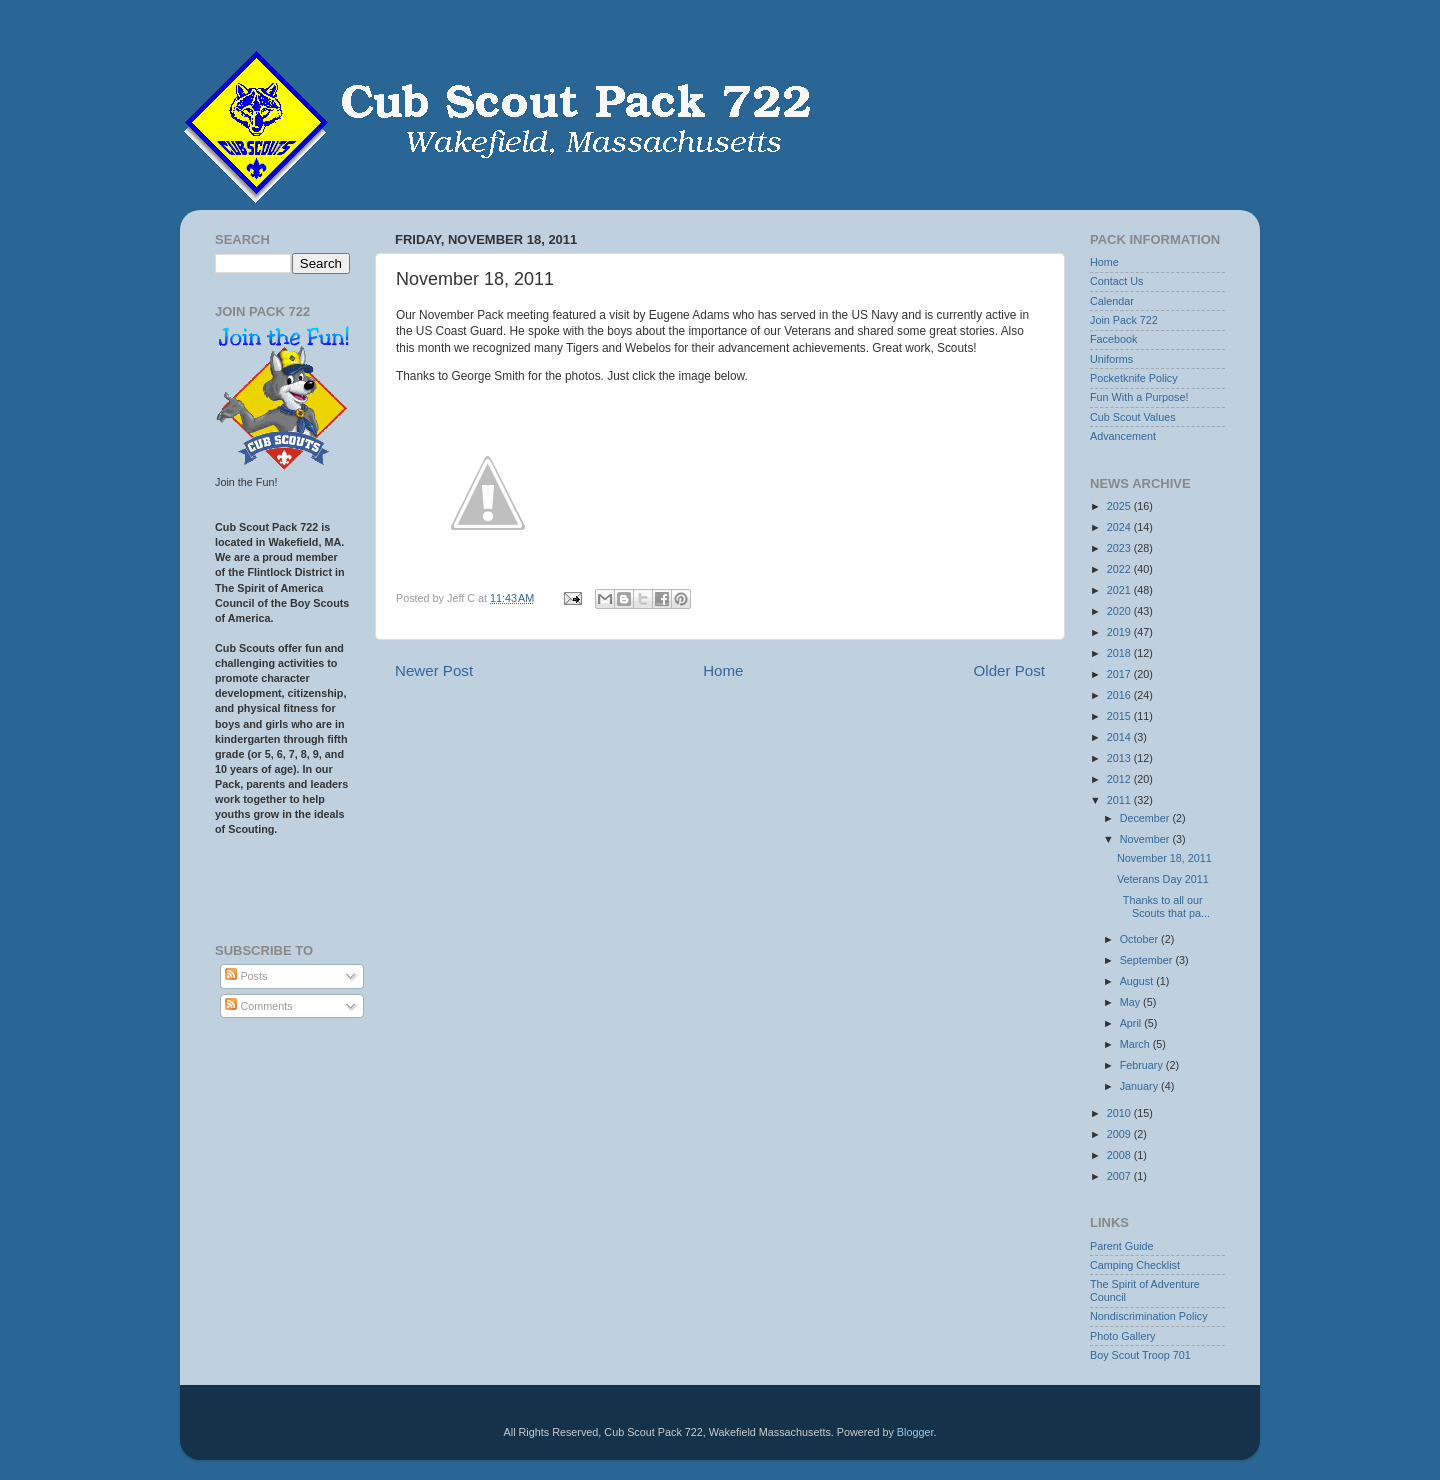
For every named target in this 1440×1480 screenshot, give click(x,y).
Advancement (1123, 436)
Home (723, 670)
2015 (1120, 716)
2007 (1120, 1176)
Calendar (1112, 301)
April (1132, 1023)
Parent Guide (1122, 1246)
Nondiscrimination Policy (1149, 1316)
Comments (258, 1006)
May (1131, 1002)
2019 (1120, 632)
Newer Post (434, 670)
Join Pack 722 (1124, 320)
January (1140, 1086)
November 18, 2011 (1164, 858)
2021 (1120, 590)
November (1146, 839)
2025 (1120, 506)
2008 (1120, 1155)
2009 (1120, 1134)
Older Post (1009, 670)
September (1148, 960)
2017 (1120, 674)
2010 (1120, 1113)
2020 (1120, 611)
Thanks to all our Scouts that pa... (1163, 906)
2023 (1120, 548)
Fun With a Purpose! (1139, 397)
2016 (1120, 695)
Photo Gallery (1122, 1336)
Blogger (915, 1432)
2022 (1120, 569)
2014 (1120, 737)
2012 (1120, 779)
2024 (1120, 527)
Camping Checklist (1135, 1265)
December (1146, 818)
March (1136, 1044)
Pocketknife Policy (1134, 378)
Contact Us (1116, 281)
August (1138, 981)
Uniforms (1111, 359)
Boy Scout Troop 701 (1140, 1355)
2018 (1120, 653)
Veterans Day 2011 (1163, 879)
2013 (1120, 758)
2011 (1120, 800)
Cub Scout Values (1133, 417)
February (1143, 1065)
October (1140, 939)
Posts (246, 976)
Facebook (1113, 339)
